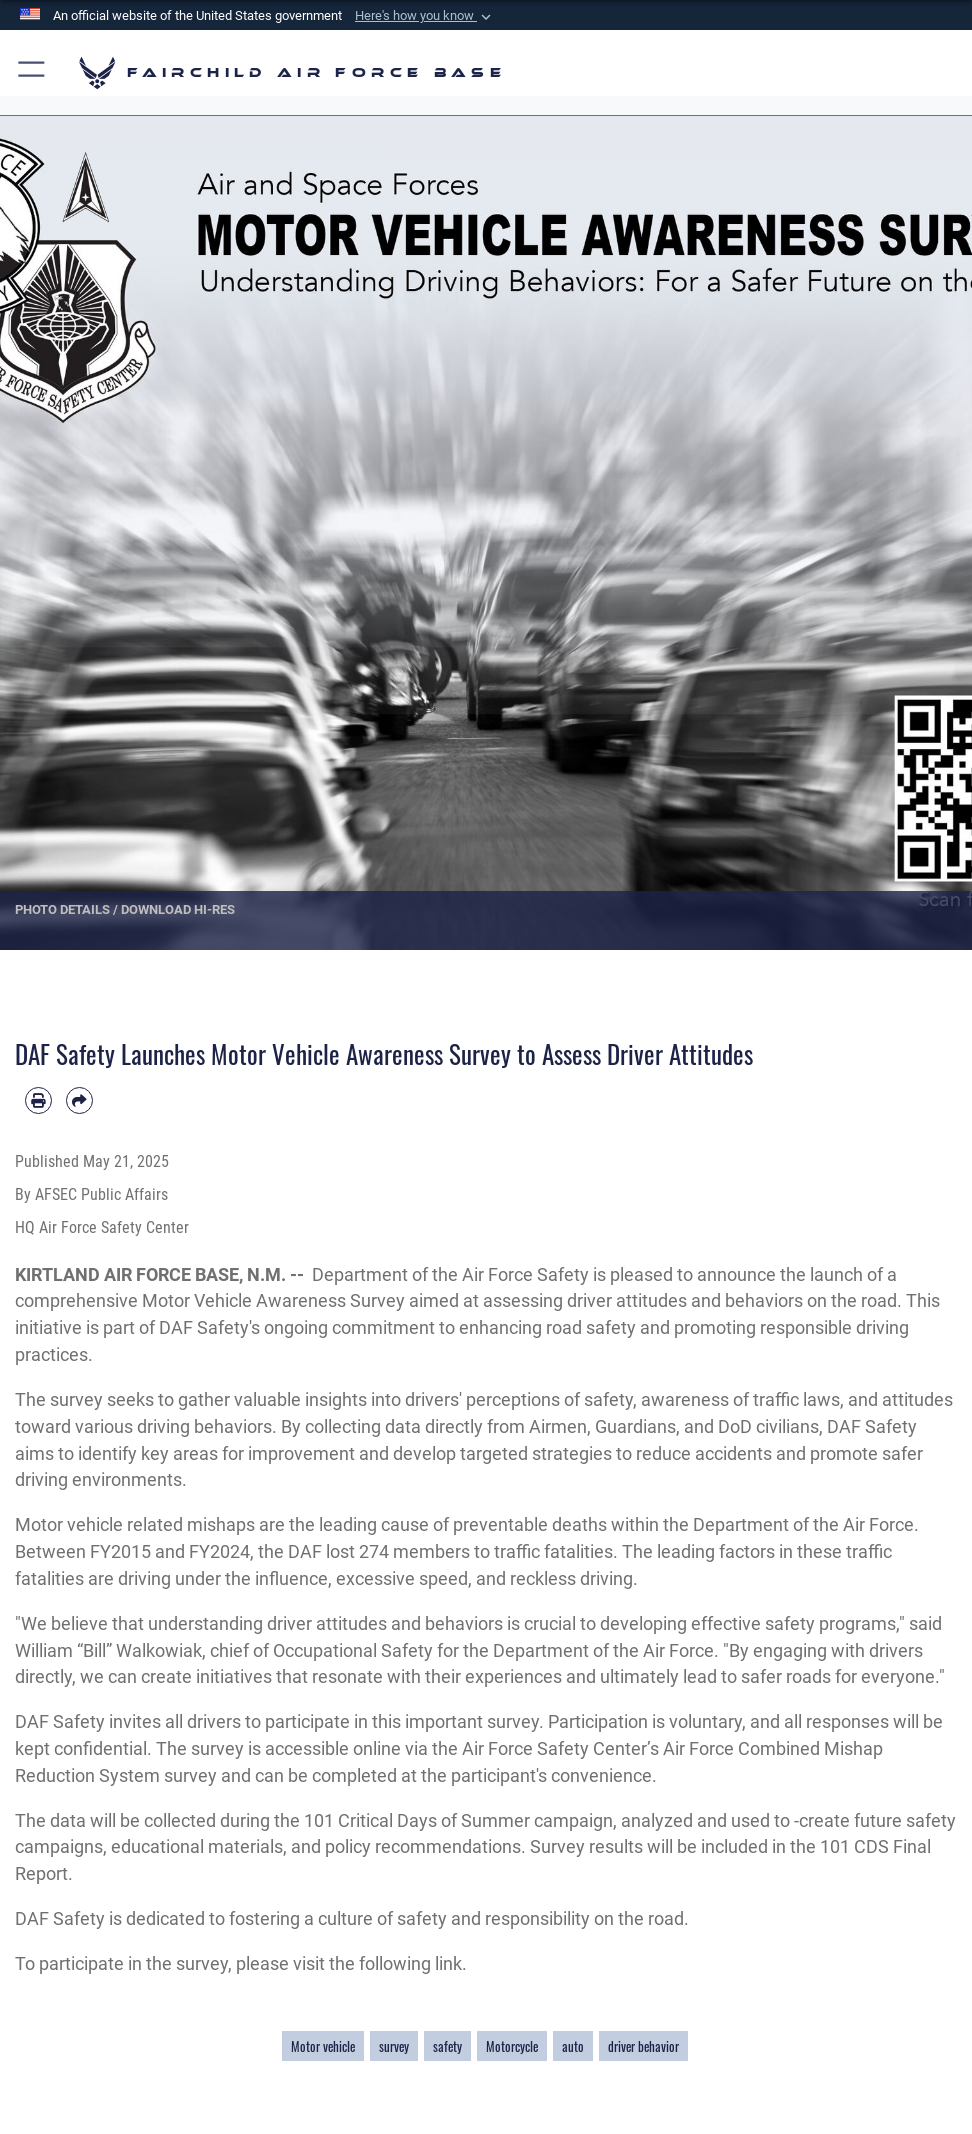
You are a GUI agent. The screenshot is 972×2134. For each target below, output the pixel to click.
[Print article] (38, 1100)
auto (573, 2046)
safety (447, 2046)
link (448, 1963)
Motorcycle (512, 2046)
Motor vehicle (323, 2046)
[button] (425, 16)
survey (394, 2046)
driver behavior (643, 2046)
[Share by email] (79, 1100)
